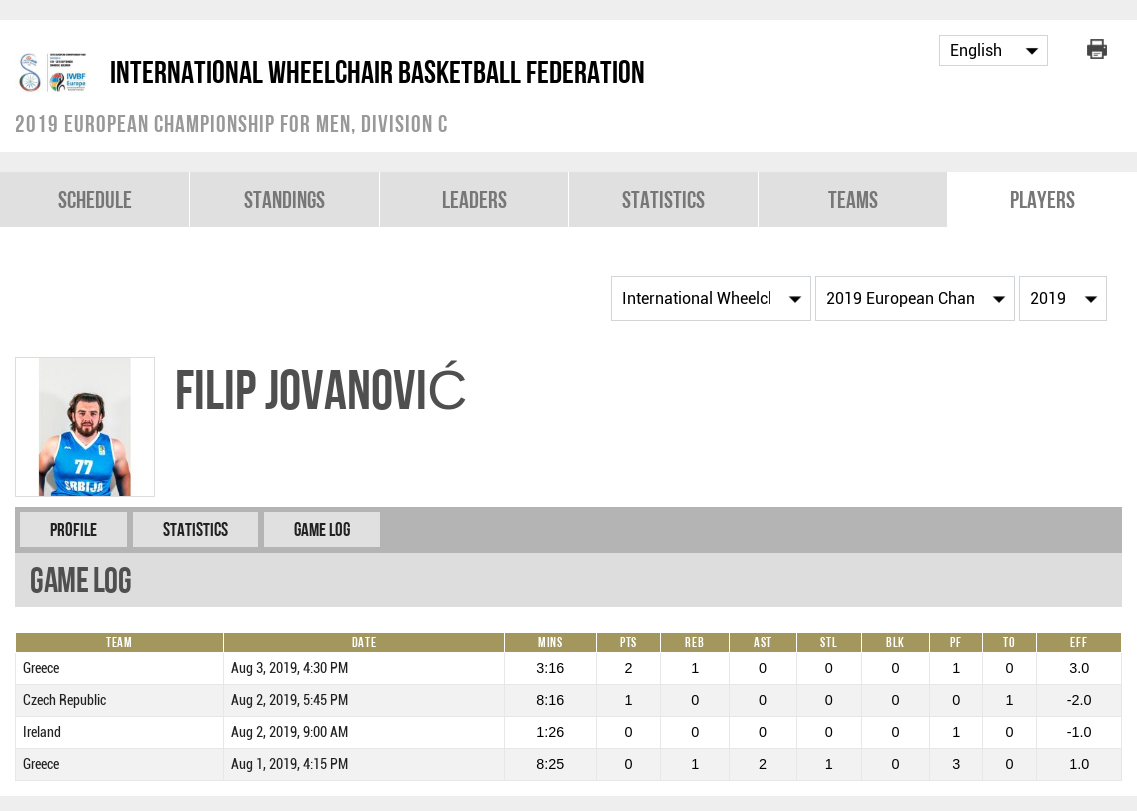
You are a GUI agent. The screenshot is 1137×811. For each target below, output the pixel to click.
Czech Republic (64, 700)
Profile (73, 529)
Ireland (42, 732)
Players (1042, 199)
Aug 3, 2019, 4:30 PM (289, 668)
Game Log (322, 529)
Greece (41, 668)
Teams (853, 199)
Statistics (663, 199)
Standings (284, 199)
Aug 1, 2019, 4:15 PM (289, 764)
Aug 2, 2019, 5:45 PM (289, 700)
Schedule (95, 199)
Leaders (474, 199)
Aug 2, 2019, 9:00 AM (289, 732)
